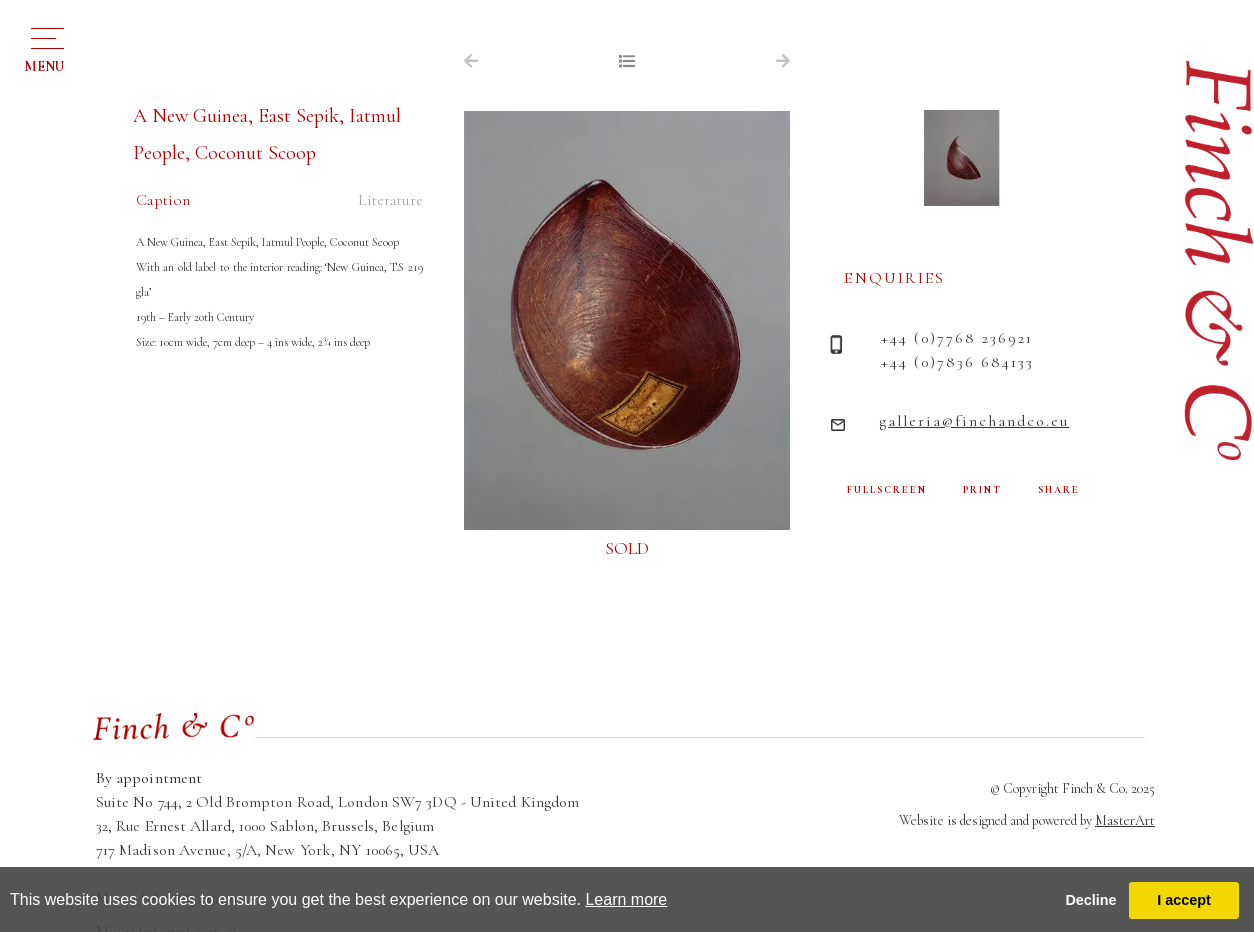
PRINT (982, 490)
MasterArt (1125, 820)
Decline (1090, 900)
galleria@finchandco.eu (974, 421)
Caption (163, 200)
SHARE (1059, 490)
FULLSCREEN (887, 490)
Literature (390, 200)
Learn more (626, 899)
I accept (1184, 900)
